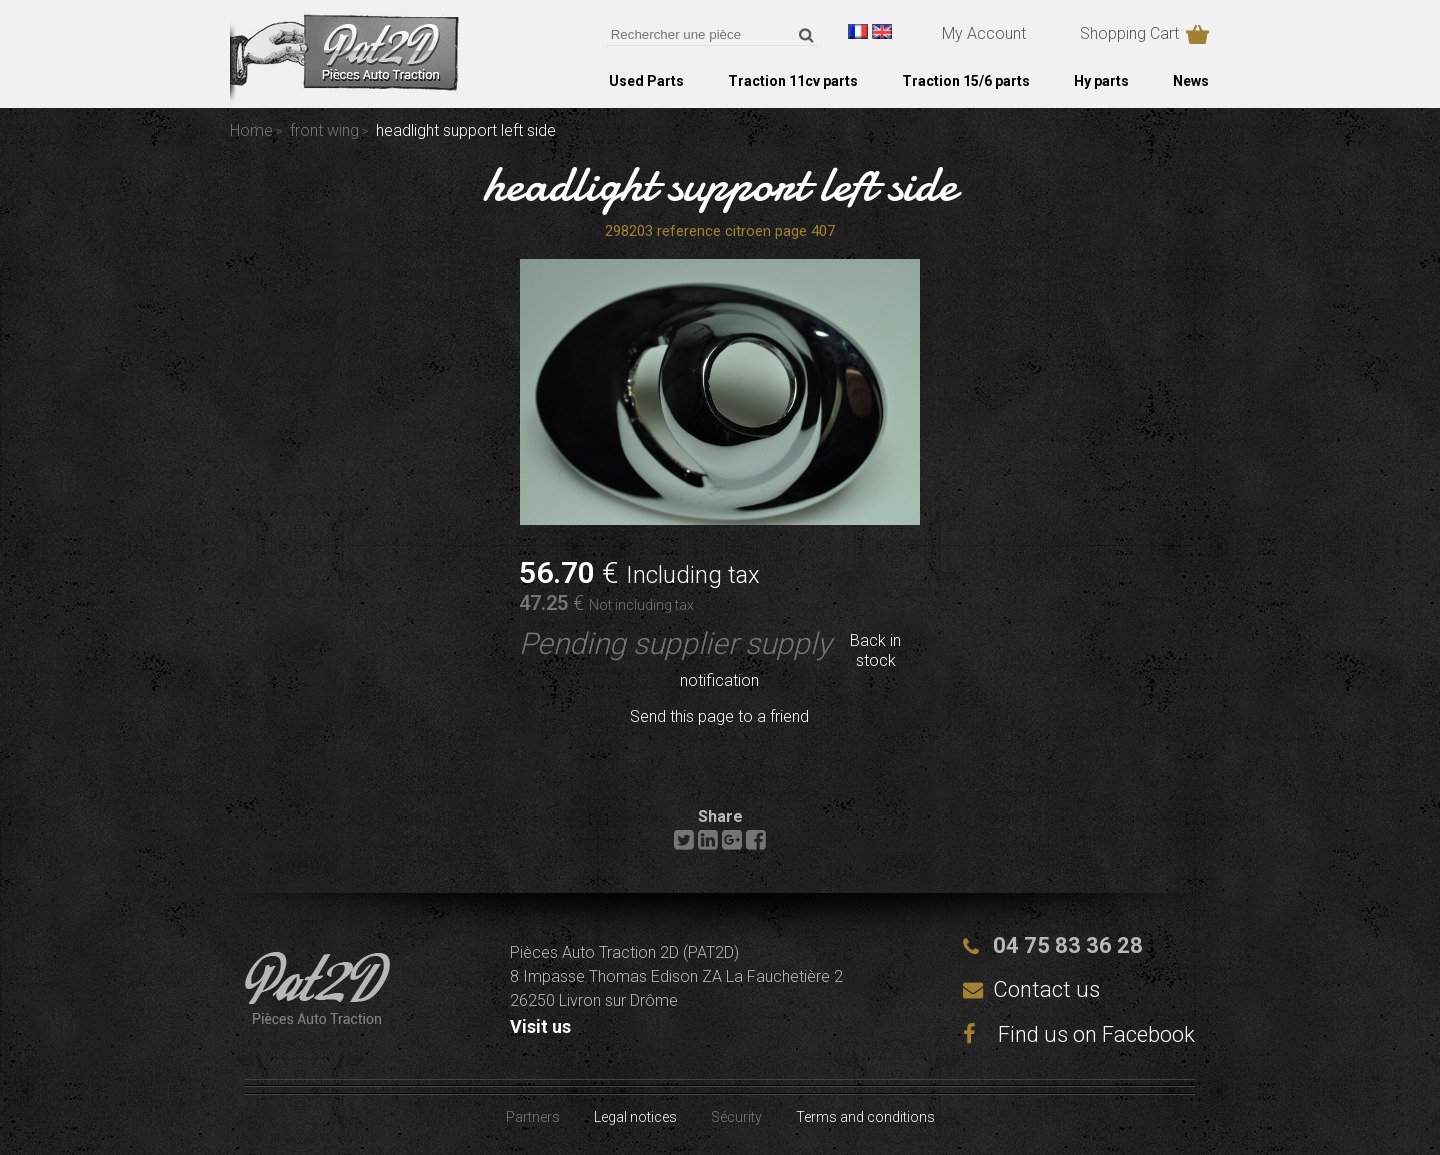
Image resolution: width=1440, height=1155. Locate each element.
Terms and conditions (865, 1117)
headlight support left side (720, 184)
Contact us (1046, 989)
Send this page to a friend (719, 716)
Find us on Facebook (1079, 1034)
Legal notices (635, 1117)
